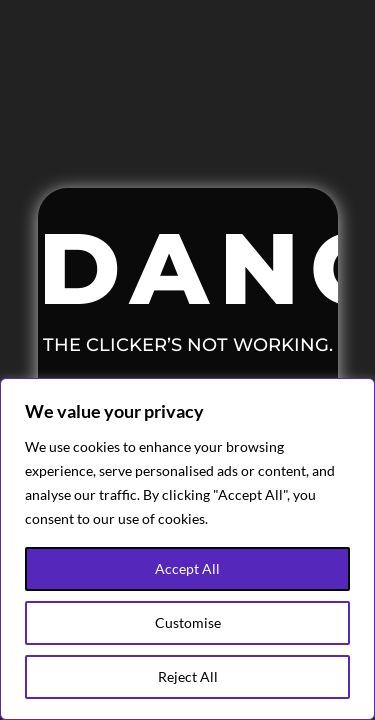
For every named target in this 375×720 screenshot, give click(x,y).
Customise (188, 622)
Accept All (187, 568)
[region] (187, 549)
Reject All (188, 676)
